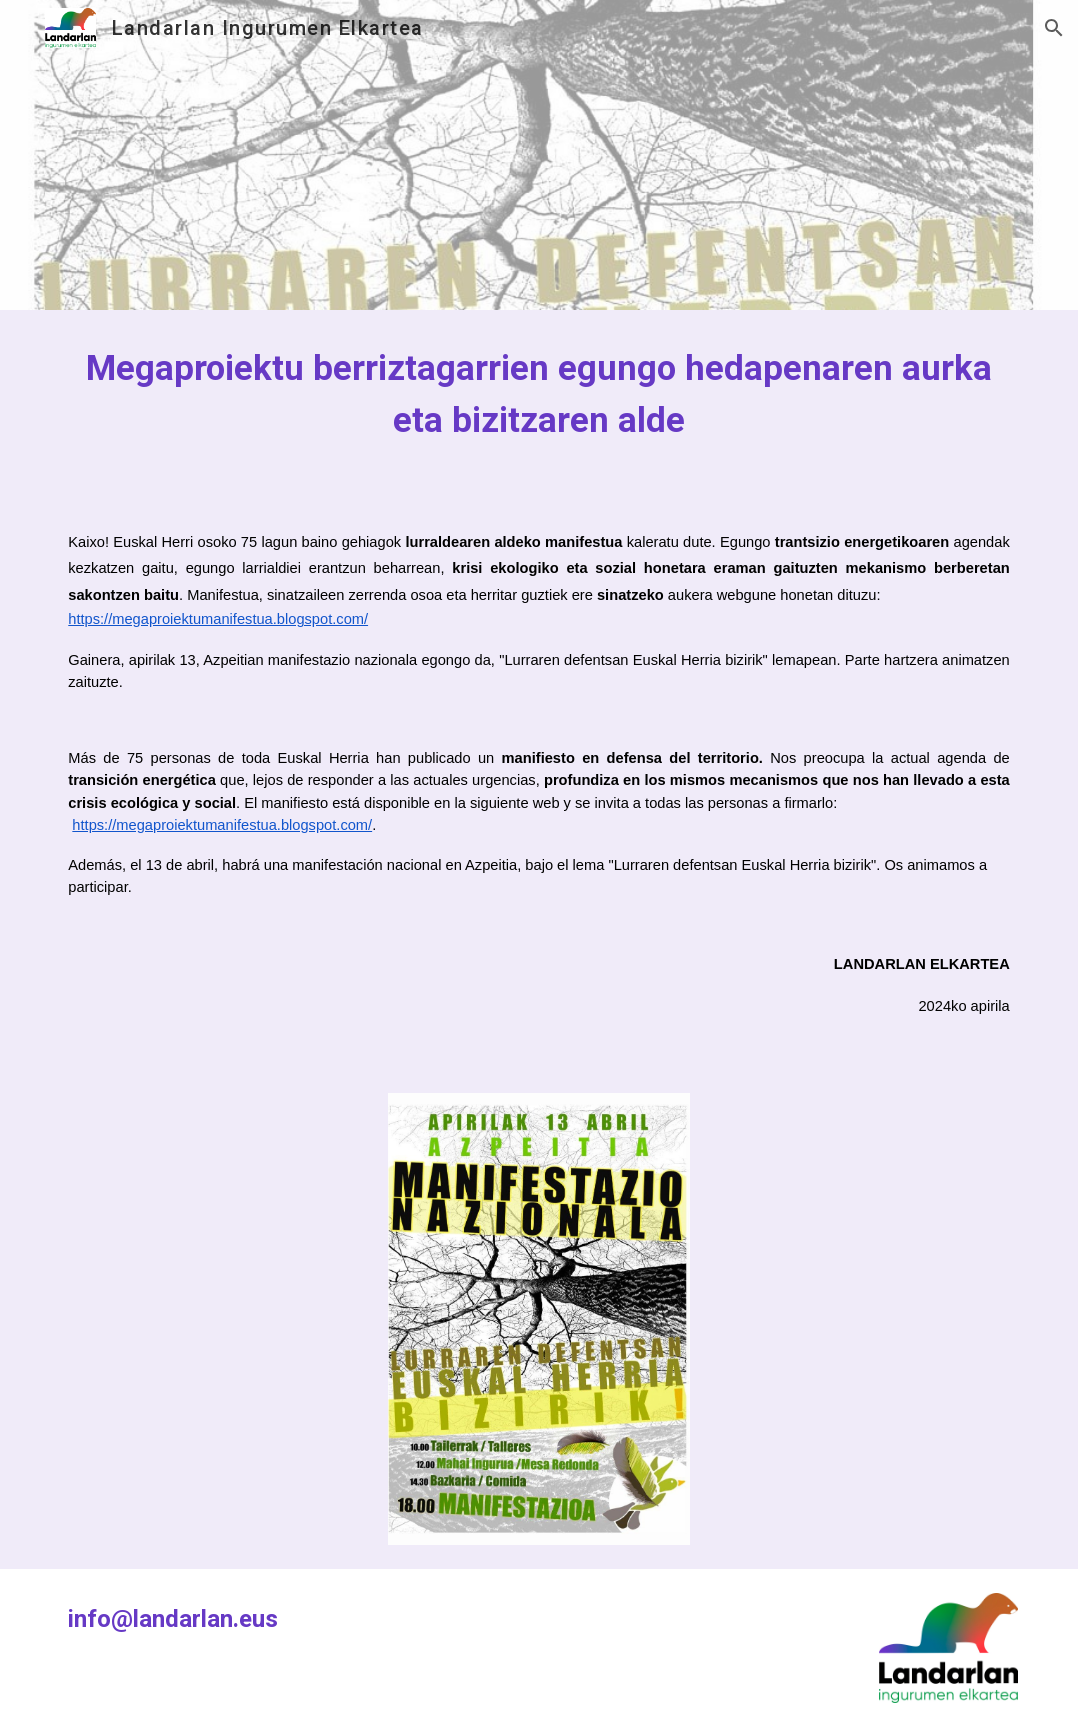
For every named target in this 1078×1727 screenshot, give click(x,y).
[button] (1054, 28)
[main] (538, 394)
